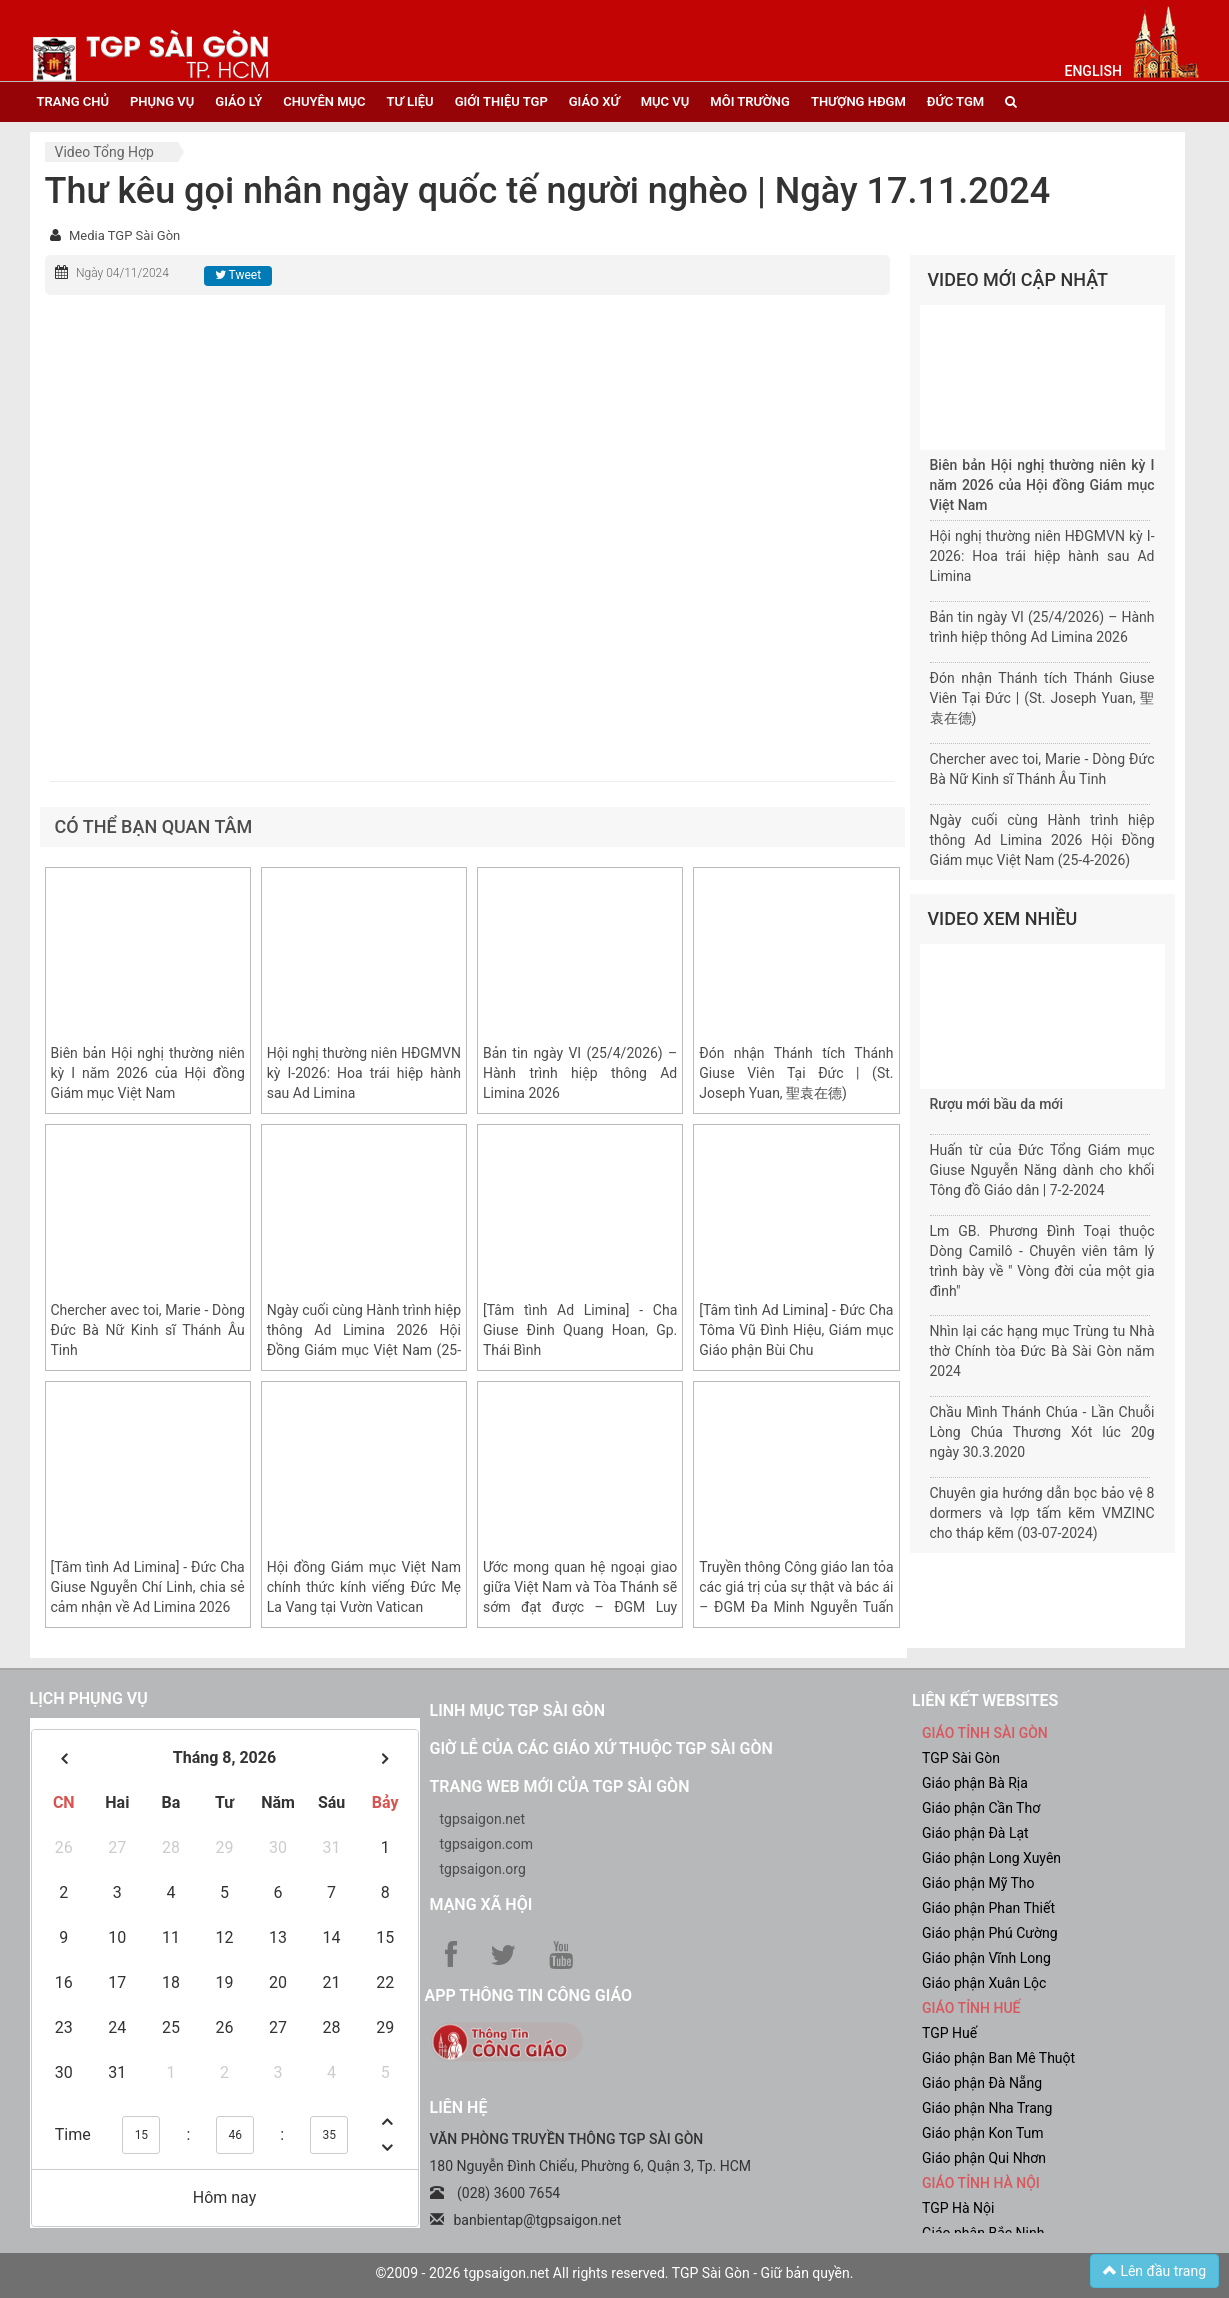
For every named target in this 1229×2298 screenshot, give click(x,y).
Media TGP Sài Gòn (124, 235)
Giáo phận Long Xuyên (991, 1858)
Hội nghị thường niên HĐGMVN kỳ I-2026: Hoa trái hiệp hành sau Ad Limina (364, 1073)
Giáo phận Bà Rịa (975, 1783)
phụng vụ (162, 101)
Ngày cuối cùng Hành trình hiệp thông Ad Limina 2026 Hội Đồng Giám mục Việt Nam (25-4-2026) (1042, 840)
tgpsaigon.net (483, 1819)
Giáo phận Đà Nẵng (982, 2083)
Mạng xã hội (481, 1904)
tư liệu (410, 101)
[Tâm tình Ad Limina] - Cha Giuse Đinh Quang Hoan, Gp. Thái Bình (580, 1330)
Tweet (238, 275)
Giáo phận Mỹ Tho (978, 1883)
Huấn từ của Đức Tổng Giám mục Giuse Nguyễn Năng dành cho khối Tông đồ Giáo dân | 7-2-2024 (1042, 1170)
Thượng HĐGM (858, 101)
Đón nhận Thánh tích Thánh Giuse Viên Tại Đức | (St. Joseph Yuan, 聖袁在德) (796, 1073)
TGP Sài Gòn (961, 1758)
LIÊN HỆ (459, 2107)
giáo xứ (594, 101)
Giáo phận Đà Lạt (975, 1833)
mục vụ (665, 101)
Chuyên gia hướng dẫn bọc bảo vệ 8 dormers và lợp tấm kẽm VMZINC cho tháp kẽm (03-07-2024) (1042, 1513)
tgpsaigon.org (483, 1869)
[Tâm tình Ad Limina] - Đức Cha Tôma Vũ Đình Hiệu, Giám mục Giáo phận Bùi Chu (796, 1330)
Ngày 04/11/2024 (122, 273)
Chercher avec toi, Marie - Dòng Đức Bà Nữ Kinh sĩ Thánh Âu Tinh (148, 1330)
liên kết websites (985, 1700)
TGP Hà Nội (958, 2208)
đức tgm (955, 101)
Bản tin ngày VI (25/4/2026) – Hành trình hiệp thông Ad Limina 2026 (580, 1073)
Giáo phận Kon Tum (983, 2133)
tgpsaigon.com (486, 1844)
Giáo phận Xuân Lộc (984, 1983)
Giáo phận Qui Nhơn (984, 2158)
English (1093, 71)
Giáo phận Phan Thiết (988, 1908)
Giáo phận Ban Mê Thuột (998, 2058)
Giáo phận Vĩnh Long (986, 1958)
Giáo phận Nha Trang (987, 2108)
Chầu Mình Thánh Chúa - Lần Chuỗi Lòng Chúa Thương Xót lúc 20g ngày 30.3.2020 (1042, 1432)
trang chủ (73, 101)
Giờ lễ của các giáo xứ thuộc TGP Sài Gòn (601, 1748)
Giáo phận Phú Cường (990, 1933)
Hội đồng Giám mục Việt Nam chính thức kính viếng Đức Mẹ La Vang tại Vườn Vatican (364, 1587)
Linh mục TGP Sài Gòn (517, 1710)
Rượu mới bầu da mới (996, 1104)
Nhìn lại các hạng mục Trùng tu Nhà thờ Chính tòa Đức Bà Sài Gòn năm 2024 (1042, 1351)
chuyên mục (324, 101)
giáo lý (238, 101)
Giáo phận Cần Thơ (981, 1808)
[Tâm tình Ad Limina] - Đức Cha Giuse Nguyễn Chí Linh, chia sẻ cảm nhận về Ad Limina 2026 (148, 1587)
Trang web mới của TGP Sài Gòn (560, 1786)
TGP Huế (949, 2033)
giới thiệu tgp (501, 101)
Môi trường (750, 101)
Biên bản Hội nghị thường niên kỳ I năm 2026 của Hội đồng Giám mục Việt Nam (148, 1073)
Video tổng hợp (104, 152)
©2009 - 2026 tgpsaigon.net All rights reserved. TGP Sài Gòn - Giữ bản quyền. (615, 2273)
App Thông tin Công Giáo (528, 1995)
